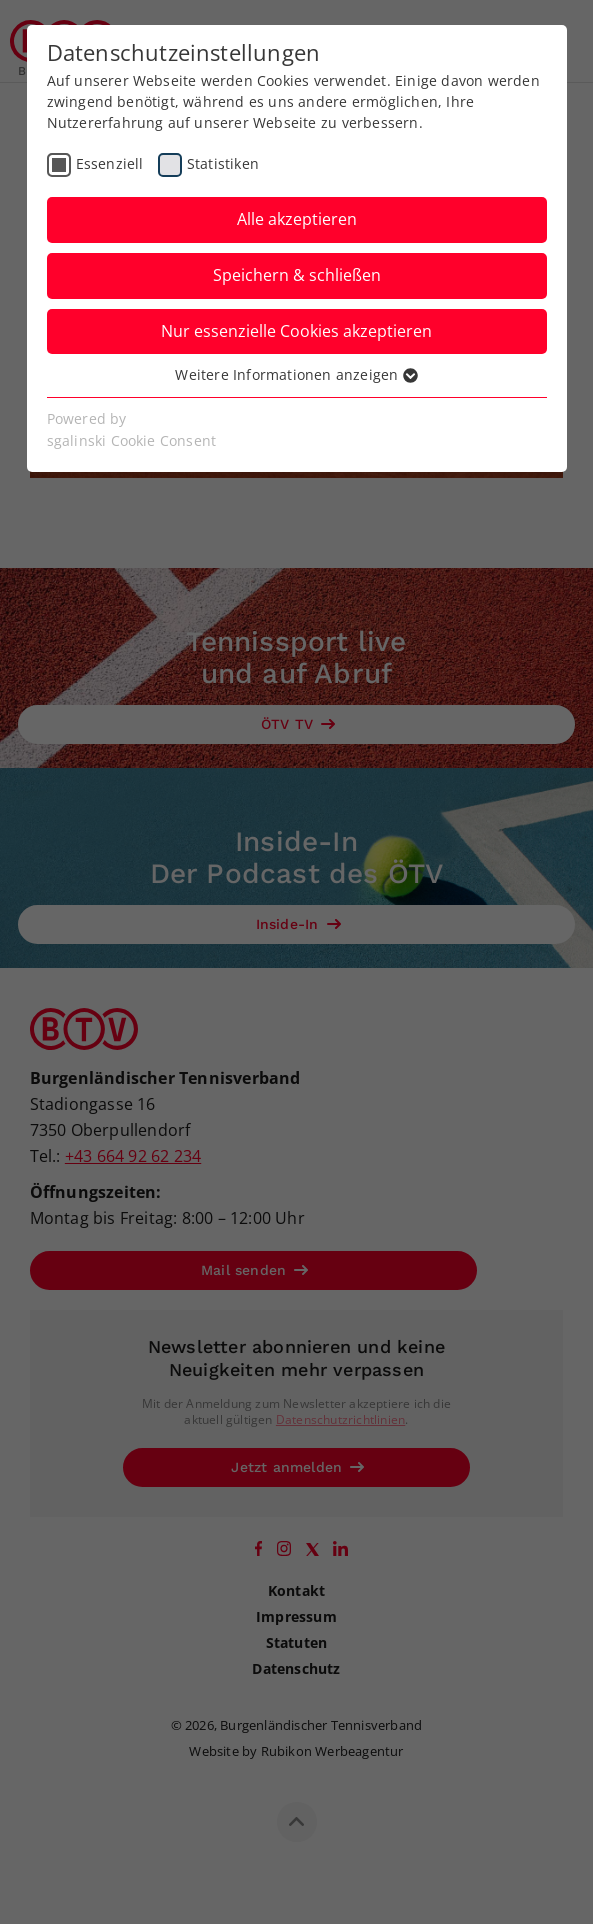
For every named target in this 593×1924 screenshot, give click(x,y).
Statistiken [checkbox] (223, 163)
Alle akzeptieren (297, 219)
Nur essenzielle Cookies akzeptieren (296, 331)
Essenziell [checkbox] (110, 163)
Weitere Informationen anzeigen (296, 374)
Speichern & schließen (297, 275)
